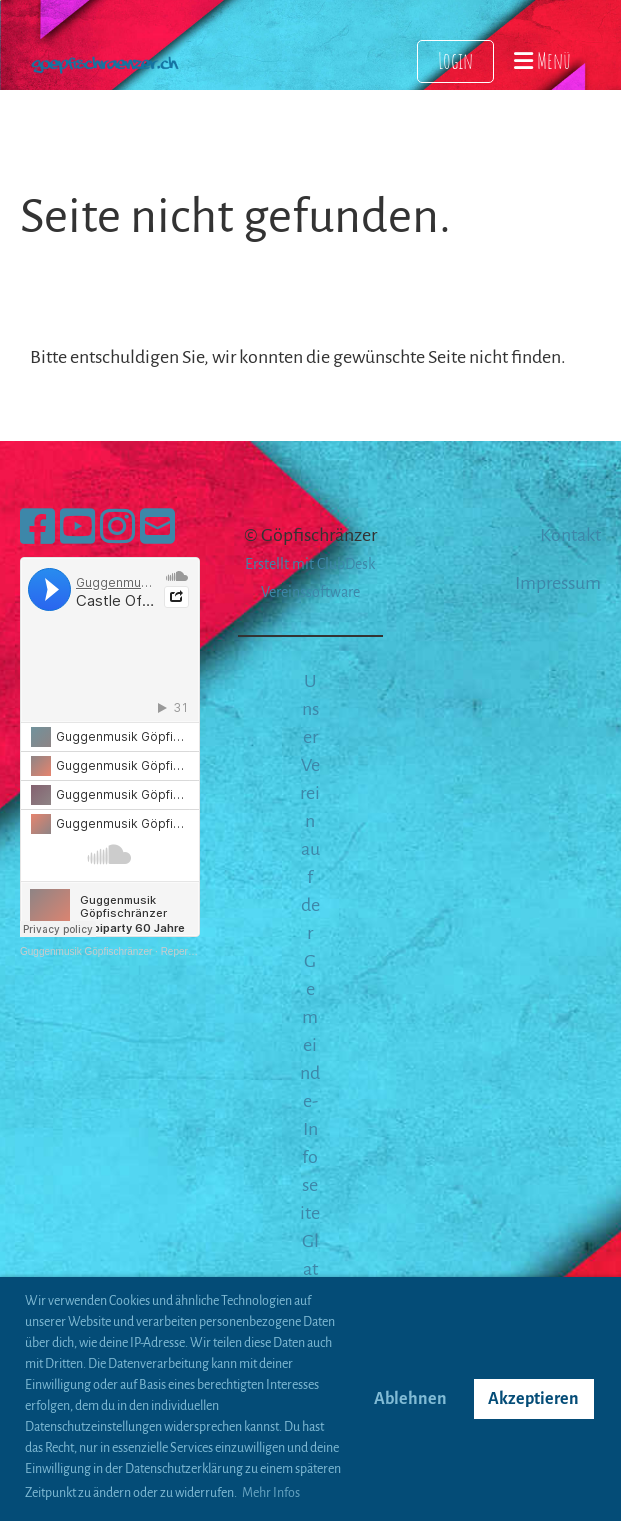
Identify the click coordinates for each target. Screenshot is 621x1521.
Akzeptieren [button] (533, 1399)
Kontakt (570, 535)
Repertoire (184, 951)
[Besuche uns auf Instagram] (117, 529)
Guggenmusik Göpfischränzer (86, 951)
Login (455, 60)
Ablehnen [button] (410, 1399)
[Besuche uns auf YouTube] (77, 529)
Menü (542, 60)
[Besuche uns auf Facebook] (37, 529)
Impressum (558, 583)
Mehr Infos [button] (271, 1493)
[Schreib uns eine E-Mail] (157, 529)
